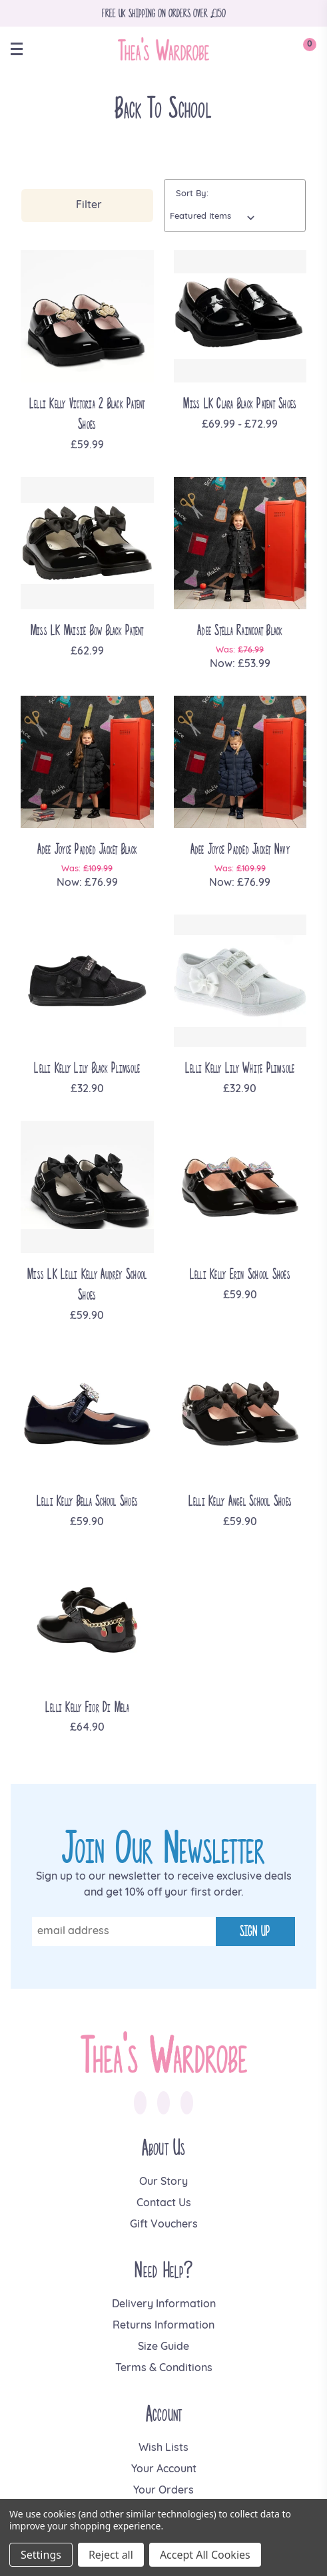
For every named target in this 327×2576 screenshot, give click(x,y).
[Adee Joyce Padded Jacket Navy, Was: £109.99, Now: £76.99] (240, 762)
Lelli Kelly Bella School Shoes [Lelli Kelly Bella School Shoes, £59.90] (88, 1501)
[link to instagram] (163, 2102)
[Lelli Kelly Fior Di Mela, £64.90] (87, 1620)
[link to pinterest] (186, 2102)
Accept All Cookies (205, 2554)
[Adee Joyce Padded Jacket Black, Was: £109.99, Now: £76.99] (87, 762)
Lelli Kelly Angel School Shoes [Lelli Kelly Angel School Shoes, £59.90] (240, 1501)
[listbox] (214, 217)
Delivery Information (164, 2304)
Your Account (163, 2469)
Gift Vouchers (164, 2224)
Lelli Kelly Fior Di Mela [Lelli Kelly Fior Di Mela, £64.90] (87, 1707)
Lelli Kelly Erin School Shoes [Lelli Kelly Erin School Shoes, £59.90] (240, 1274)
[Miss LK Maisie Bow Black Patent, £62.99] (87, 543)
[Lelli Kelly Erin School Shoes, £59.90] (240, 1187)
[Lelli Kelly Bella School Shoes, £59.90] (87, 1414)
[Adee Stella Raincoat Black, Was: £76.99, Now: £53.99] (240, 543)
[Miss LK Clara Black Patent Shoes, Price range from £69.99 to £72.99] (240, 316)
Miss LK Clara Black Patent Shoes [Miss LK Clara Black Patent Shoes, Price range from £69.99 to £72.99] (239, 403)
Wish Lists (163, 2448)
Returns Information (163, 2326)
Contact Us (164, 2203)
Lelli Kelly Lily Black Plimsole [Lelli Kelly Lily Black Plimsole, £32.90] (87, 1068)
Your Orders (163, 2491)
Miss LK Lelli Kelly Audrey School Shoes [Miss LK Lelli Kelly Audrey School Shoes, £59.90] (87, 1284)
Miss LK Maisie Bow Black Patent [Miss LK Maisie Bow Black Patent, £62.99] (87, 630)
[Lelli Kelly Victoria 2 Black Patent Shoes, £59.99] (87, 316)
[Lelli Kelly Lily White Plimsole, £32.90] (240, 981)
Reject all (111, 2554)
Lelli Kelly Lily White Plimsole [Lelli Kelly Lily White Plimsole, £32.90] (240, 1068)
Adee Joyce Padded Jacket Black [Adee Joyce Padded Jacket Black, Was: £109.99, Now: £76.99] (87, 849)
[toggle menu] (23, 49)
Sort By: (192, 194)
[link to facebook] (140, 2102)
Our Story (163, 2182)
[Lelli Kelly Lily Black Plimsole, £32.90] (87, 981)
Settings (41, 2554)
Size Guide (163, 2347)
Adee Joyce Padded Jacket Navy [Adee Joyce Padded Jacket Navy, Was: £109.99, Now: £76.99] (240, 849)
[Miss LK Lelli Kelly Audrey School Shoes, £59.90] (87, 1187)
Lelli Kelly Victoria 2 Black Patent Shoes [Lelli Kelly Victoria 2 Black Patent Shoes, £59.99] (87, 413)
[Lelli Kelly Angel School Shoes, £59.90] (240, 1414)
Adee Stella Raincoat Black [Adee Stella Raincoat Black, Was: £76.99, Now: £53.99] (240, 630)
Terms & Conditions (163, 2368)
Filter (89, 205)
